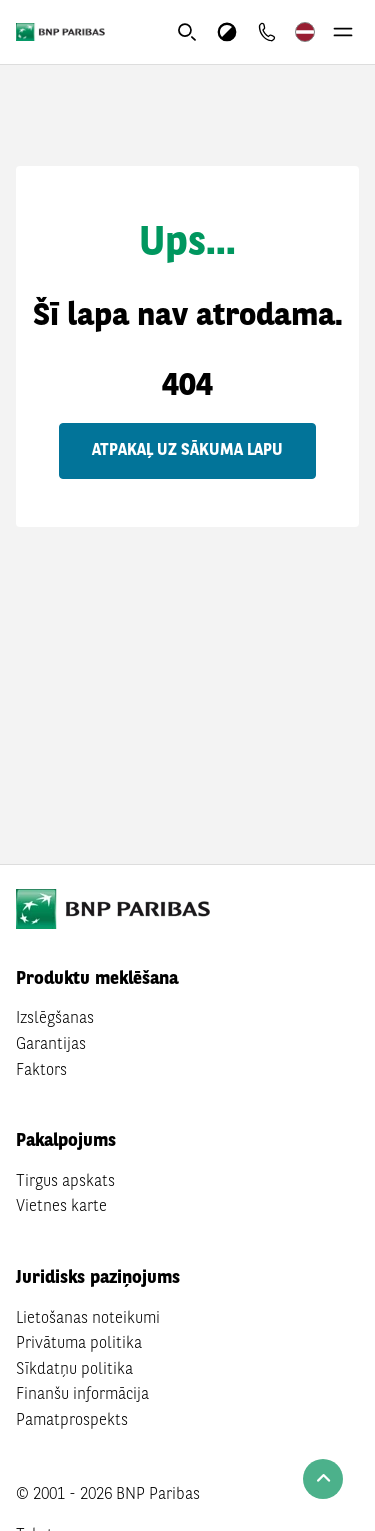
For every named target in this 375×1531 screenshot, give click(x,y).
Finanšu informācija (82, 1395)
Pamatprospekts (72, 1421)
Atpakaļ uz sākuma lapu (187, 451)
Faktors (41, 1071)
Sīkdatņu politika (74, 1370)
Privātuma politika (79, 1344)
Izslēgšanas (55, 1019)
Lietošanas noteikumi (88, 1319)
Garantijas (51, 1045)
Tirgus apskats (65, 1182)
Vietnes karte (61, 1207)
